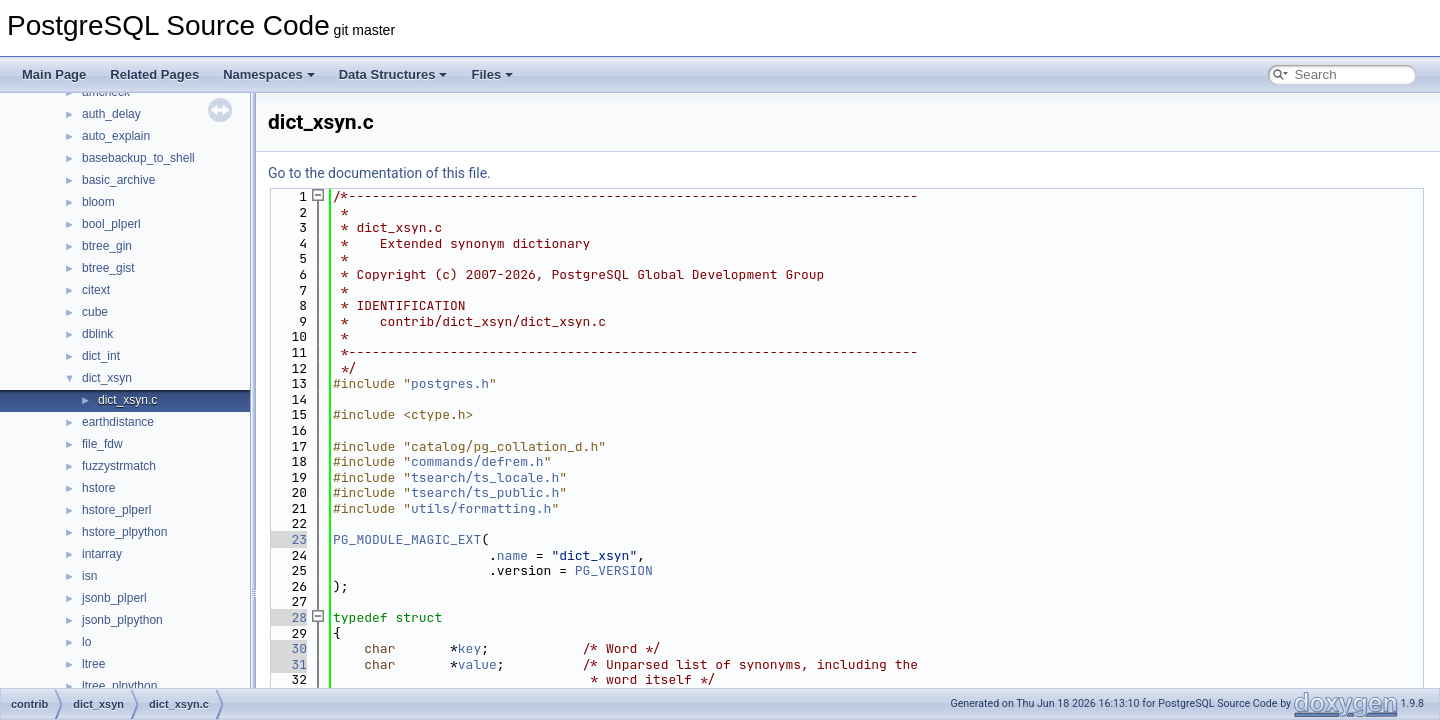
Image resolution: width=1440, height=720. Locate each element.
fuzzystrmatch (119, 466)
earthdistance (118, 422)
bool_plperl (111, 224)
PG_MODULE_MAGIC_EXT (407, 539)
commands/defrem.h (477, 461)
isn (89, 576)
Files (492, 74)
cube (95, 312)
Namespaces (269, 74)
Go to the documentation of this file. (379, 173)
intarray (102, 554)
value (477, 664)
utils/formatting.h (481, 508)
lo (86, 642)
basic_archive (118, 180)
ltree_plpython (119, 686)
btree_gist (108, 268)
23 (287, 539)
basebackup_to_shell (138, 158)
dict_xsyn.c (127, 400)
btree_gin (107, 246)
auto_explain (116, 136)
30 (287, 648)
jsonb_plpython (122, 620)
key (469, 648)
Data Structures (393, 74)
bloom (98, 202)
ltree (93, 664)
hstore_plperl (116, 510)
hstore (98, 488)
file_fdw (102, 444)
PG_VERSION (614, 570)
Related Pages (154, 74)
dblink (97, 334)
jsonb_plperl (114, 598)
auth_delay (111, 114)
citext (96, 290)
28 (287, 617)
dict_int (101, 356)
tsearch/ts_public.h (485, 492)
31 (287, 664)
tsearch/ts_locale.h (485, 477)
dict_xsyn (107, 378)
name (512, 555)
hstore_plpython (124, 532)
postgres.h (450, 383)
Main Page (54, 74)
